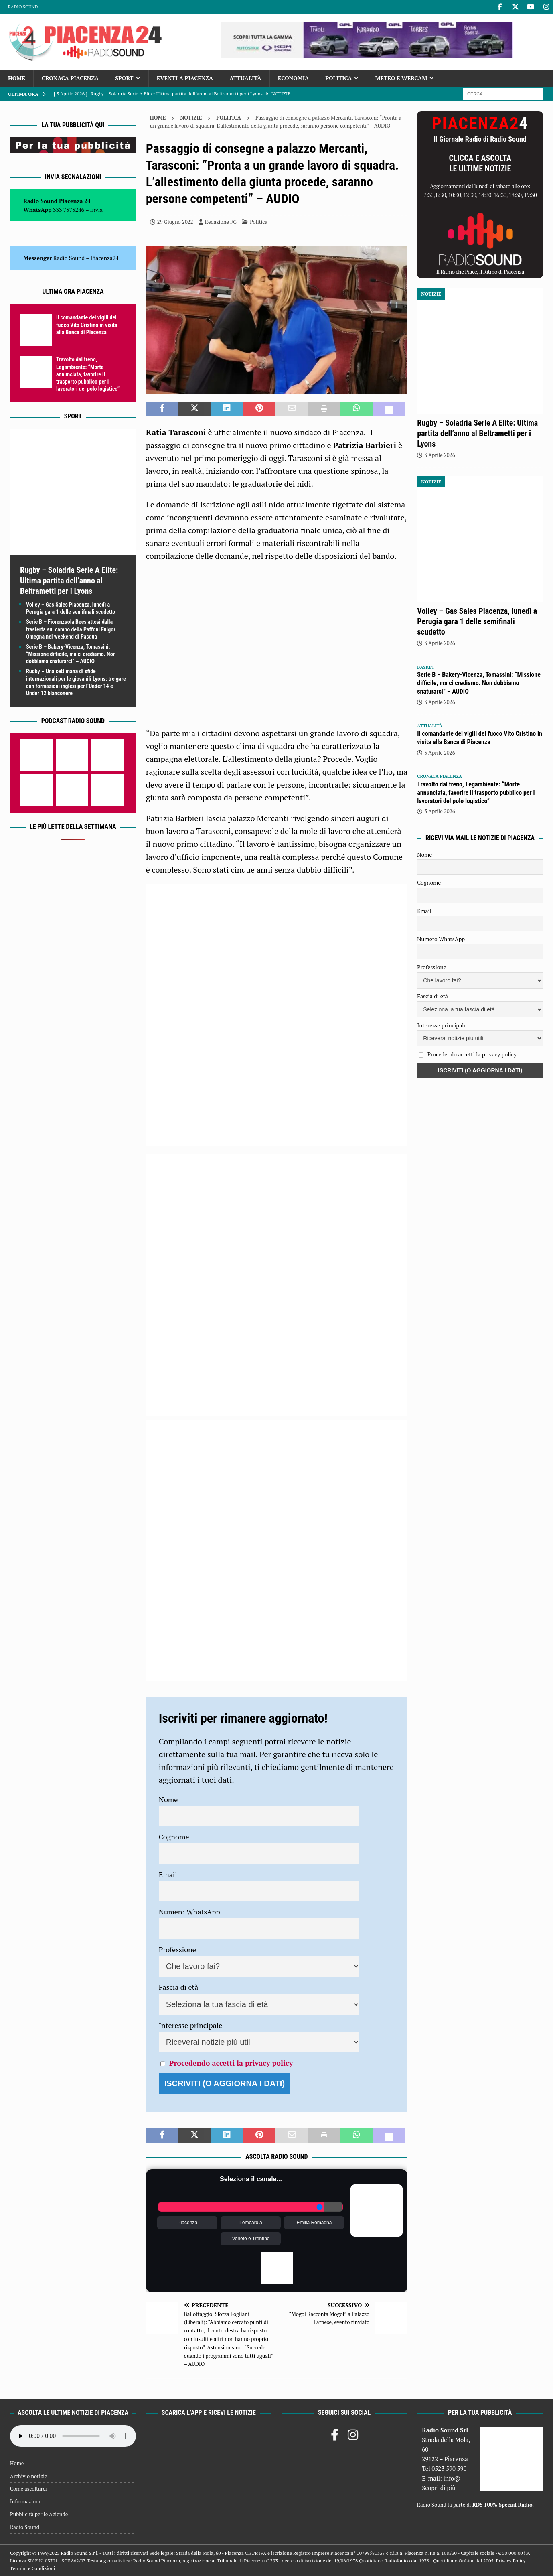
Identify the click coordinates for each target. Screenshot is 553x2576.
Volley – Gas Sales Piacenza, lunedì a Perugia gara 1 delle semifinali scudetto (477, 621)
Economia (293, 78)
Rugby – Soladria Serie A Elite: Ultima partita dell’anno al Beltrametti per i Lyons (69, 580)
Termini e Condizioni (32, 2568)
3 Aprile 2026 (439, 455)
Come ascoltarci (28, 2488)
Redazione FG (221, 221)
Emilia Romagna (314, 2222)
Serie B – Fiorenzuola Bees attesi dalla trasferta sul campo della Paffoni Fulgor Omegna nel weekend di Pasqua (70, 629)
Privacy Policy (510, 2561)
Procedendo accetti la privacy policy (231, 2063)
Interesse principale (191, 2025)
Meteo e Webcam (401, 78)
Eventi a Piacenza (185, 78)
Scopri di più (439, 2488)
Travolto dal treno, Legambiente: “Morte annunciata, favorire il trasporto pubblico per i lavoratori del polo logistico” (88, 374)
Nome (168, 1799)
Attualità (245, 78)
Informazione (25, 2501)
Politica (338, 78)
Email (168, 1874)
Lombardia (250, 2222)
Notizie (191, 117)
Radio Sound (23, 7)
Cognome (174, 1836)
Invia (96, 209)
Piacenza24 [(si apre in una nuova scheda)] (105, 258)
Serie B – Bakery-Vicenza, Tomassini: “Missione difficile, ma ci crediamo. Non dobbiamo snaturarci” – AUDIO (71, 653)
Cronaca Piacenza (70, 78)
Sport (124, 78)
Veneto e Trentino (250, 2238)
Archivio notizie (28, 2476)
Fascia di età (179, 1987)
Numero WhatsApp (189, 1911)
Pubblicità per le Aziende (39, 2514)
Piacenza (187, 2222)
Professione (177, 1949)
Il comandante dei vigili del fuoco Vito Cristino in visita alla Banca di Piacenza (86, 324)
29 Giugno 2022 (175, 221)
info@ (452, 2478)
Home (16, 78)
